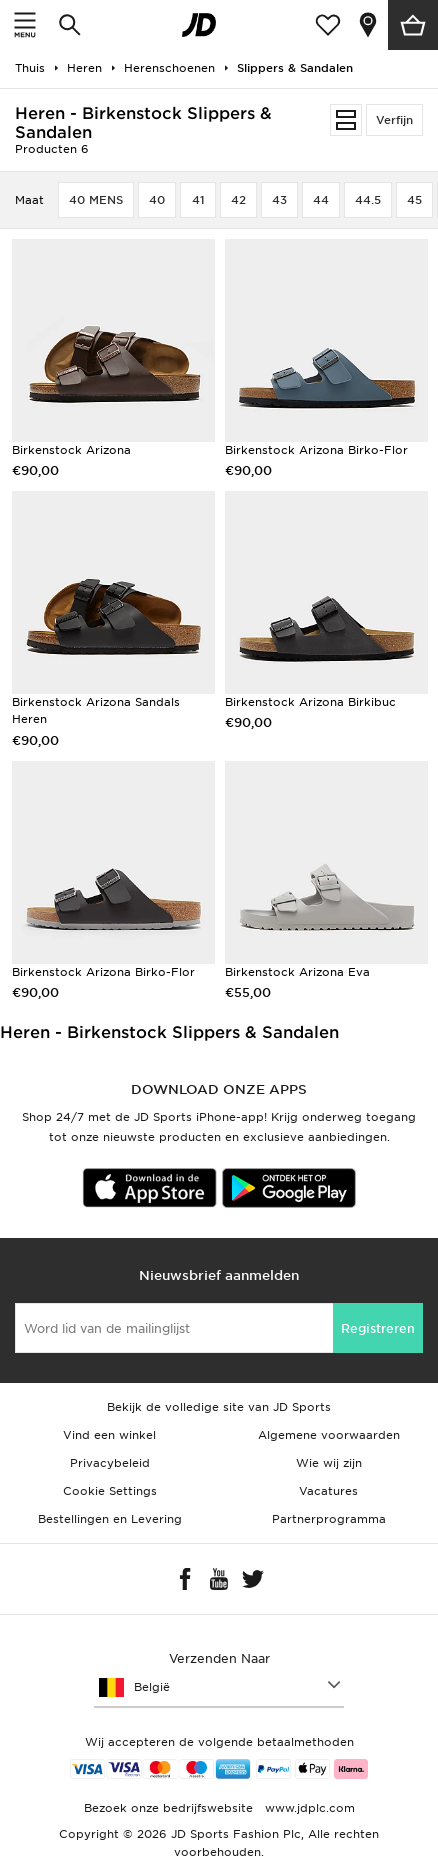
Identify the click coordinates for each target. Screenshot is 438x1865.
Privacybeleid (110, 1463)
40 (157, 200)
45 (414, 200)
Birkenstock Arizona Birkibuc (310, 702)
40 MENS (96, 200)
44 (321, 200)
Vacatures (328, 1491)
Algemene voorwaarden (329, 1435)
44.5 (368, 200)
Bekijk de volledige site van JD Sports (219, 1407)
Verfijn (394, 120)
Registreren (378, 1328)
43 (279, 200)
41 (198, 200)
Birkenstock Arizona (71, 450)
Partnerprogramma (329, 1519)
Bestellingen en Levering (110, 1519)
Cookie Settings (110, 1491)
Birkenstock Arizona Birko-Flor (316, 450)
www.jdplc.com (308, 1808)
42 (238, 200)
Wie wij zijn (329, 1463)
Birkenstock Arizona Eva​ (297, 972)
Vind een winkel (109, 1435)
